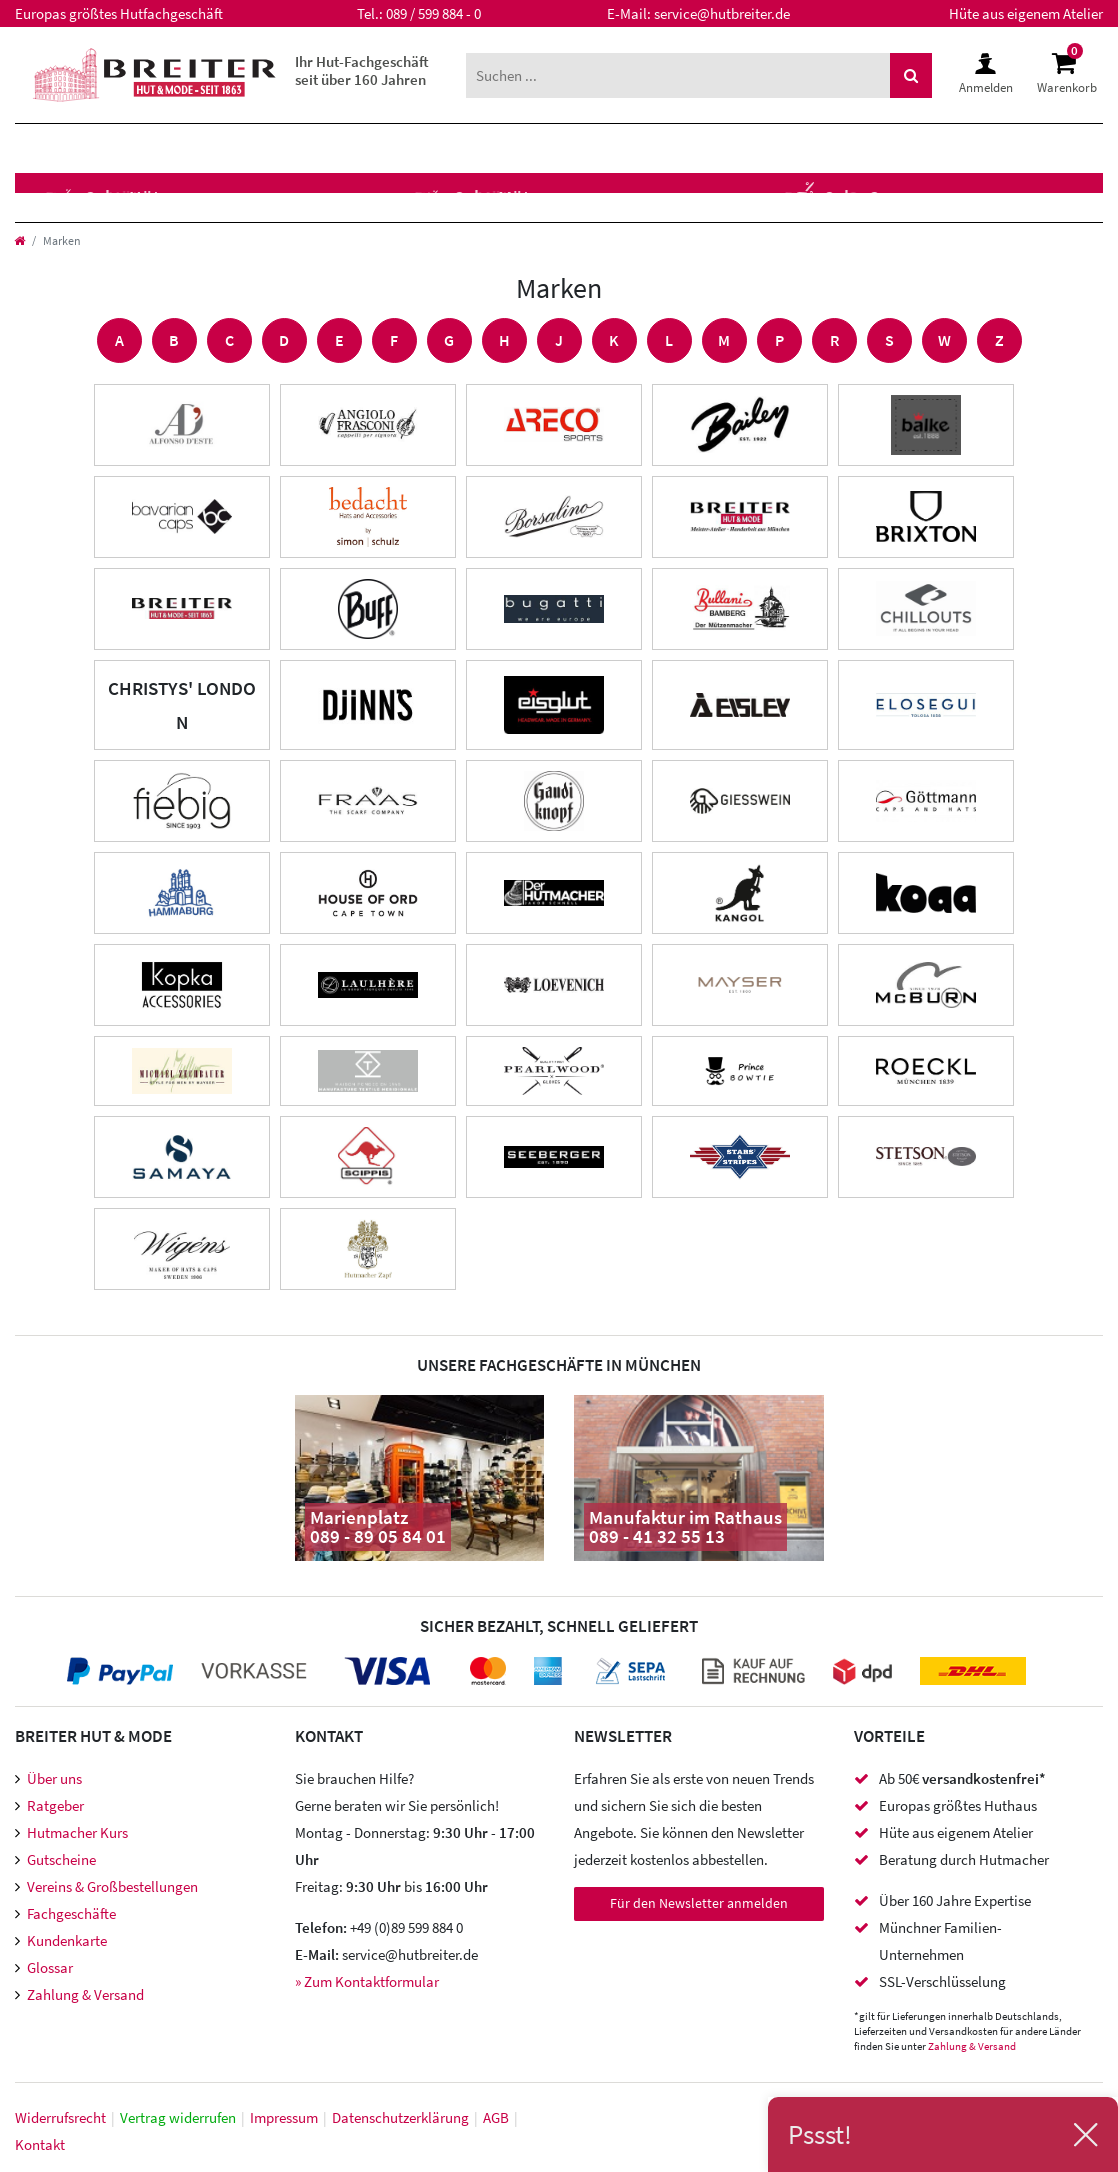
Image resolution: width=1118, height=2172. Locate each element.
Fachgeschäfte (71, 1913)
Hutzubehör (366, 197)
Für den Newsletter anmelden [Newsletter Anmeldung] (699, 1903)
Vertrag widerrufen (178, 2117)
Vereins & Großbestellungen (112, 1886)
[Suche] (911, 75)
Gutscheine (61, 1859)
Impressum (284, 2117)
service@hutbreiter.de (722, 13)
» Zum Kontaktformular (367, 1981)
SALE (539, 148)
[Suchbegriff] (678, 75)
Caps (243, 197)
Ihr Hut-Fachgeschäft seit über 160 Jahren (362, 70)
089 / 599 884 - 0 (433, 13)
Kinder (267, 148)
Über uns (54, 1778)
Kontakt (40, 2144)
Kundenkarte (67, 1940)
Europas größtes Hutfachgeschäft (119, 13)
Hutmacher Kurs (77, 1832)
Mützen (146, 197)
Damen (165, 148)
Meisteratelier (697, 197)
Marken (375, 148)
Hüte (47, 197)
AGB (496, 2117)
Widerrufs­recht (60, 2117)
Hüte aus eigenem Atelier (1026, 13)
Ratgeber (55, 1805)
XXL (465, 148)
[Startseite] (19, 240)
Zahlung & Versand (85, 1994)
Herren (59, 148)
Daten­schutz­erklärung (400, 2117)
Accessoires (525, 197)
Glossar (50, 1967)
